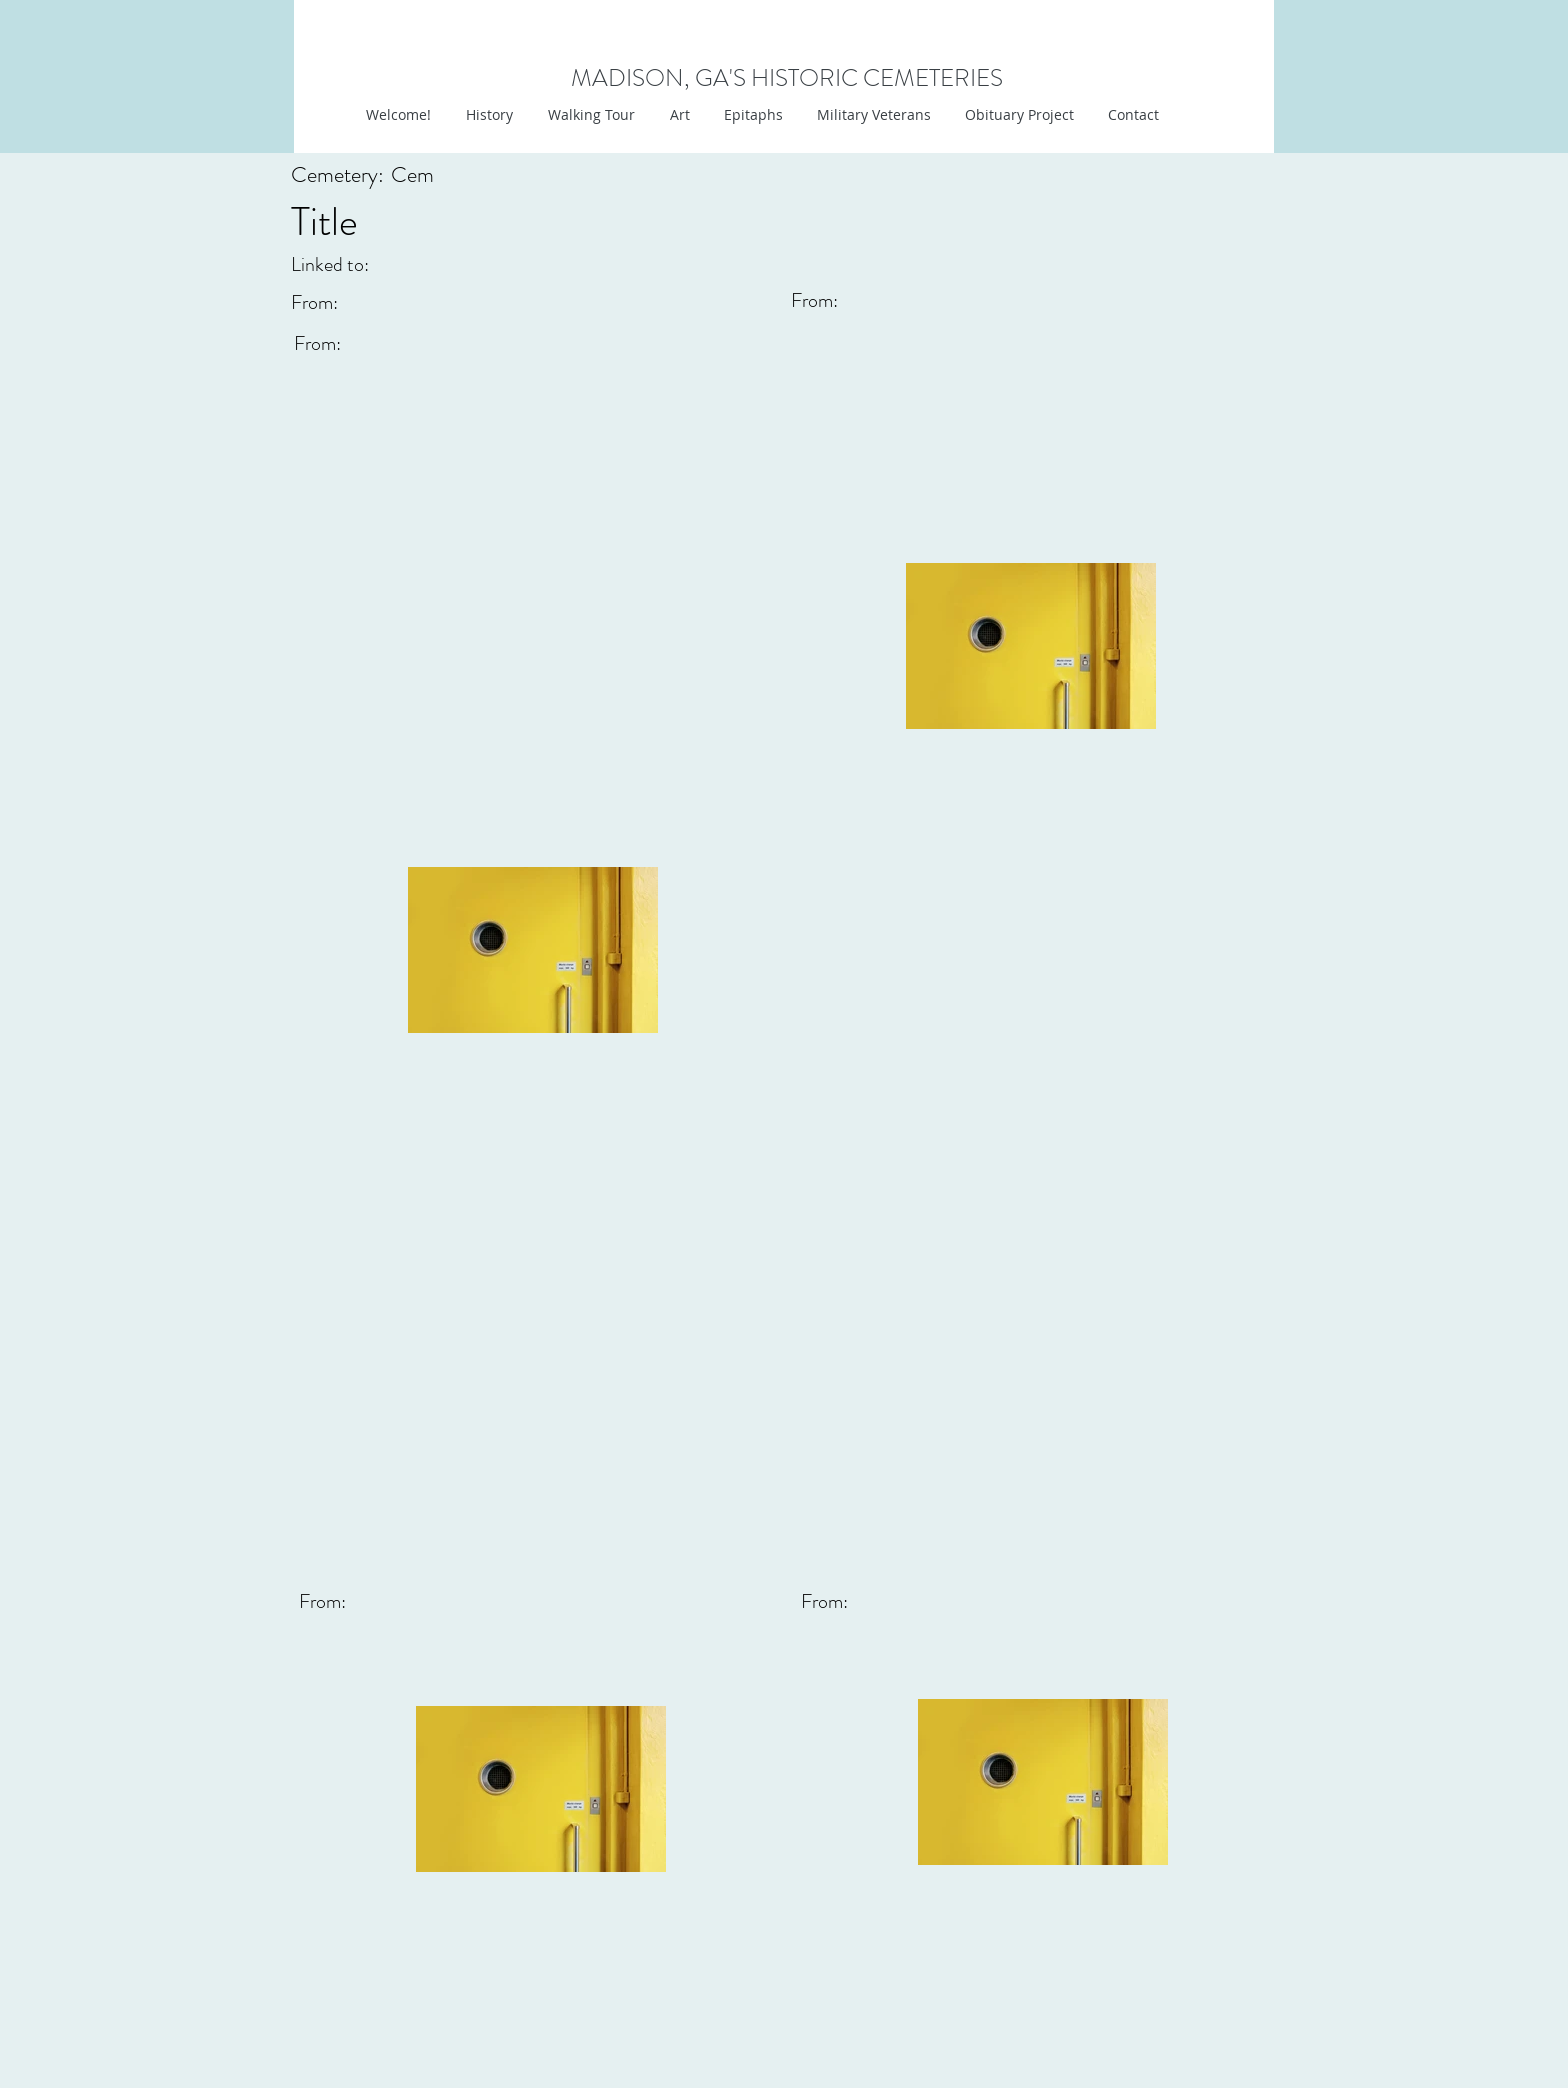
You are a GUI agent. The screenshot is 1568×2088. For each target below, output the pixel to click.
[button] (677, 115)
